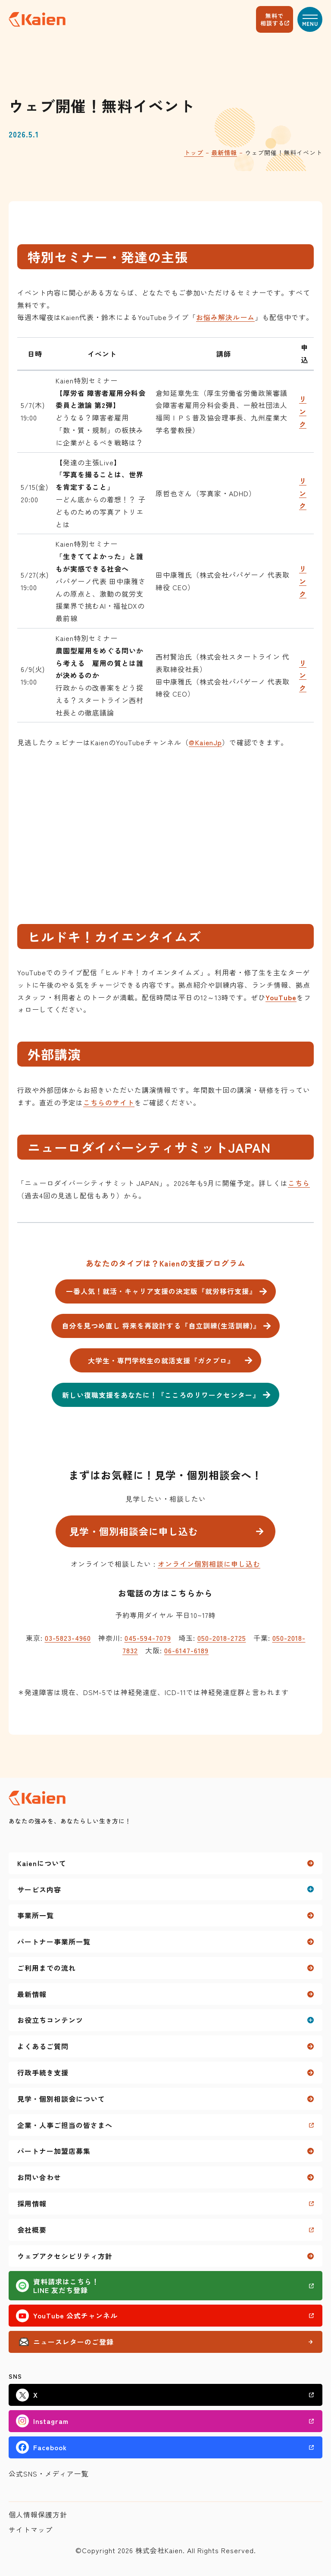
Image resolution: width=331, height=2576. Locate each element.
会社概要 (32, 2229)
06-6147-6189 (186, 1650)
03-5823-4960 (68, 1638)
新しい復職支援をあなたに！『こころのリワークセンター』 (161, 1395)
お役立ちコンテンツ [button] (50, 2020)
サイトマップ (31, 2529)
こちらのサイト (108, 1102)
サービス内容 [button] (39, 1889)
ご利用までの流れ (46, 1968)
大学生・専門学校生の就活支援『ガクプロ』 (161, 1360)
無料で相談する (272, 19)
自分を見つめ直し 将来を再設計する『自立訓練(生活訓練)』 (161, 1325)
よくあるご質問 (43, 2046)
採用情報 (32, 2203)
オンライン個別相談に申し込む (209, 1564)
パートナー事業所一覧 (54, 1941)
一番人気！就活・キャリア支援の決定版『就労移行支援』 (161, 1291)
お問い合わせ (39, 2177)
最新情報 (224, 152)
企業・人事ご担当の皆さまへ (64, 2125)
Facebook (50, 2447)
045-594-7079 (148, 1638)
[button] (309, 19)
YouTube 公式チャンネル (75, 2315)
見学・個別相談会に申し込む (133, 1531)
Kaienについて (41, 1863)
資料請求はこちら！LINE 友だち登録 (66, 2286)
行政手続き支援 (43, 2072)
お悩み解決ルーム (225, 317)
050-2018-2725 (221, 1638)
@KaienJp (205, 742)
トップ (193, 152)
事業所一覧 (35, 1915)
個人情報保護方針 (38, 2514)
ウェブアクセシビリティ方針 (64, 2256)
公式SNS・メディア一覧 (49, 2473)
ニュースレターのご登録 (73, 2341)
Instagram (51, 2421)
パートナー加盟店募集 (54, 2151)
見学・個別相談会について (61, 2099)
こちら (299, 1183)
